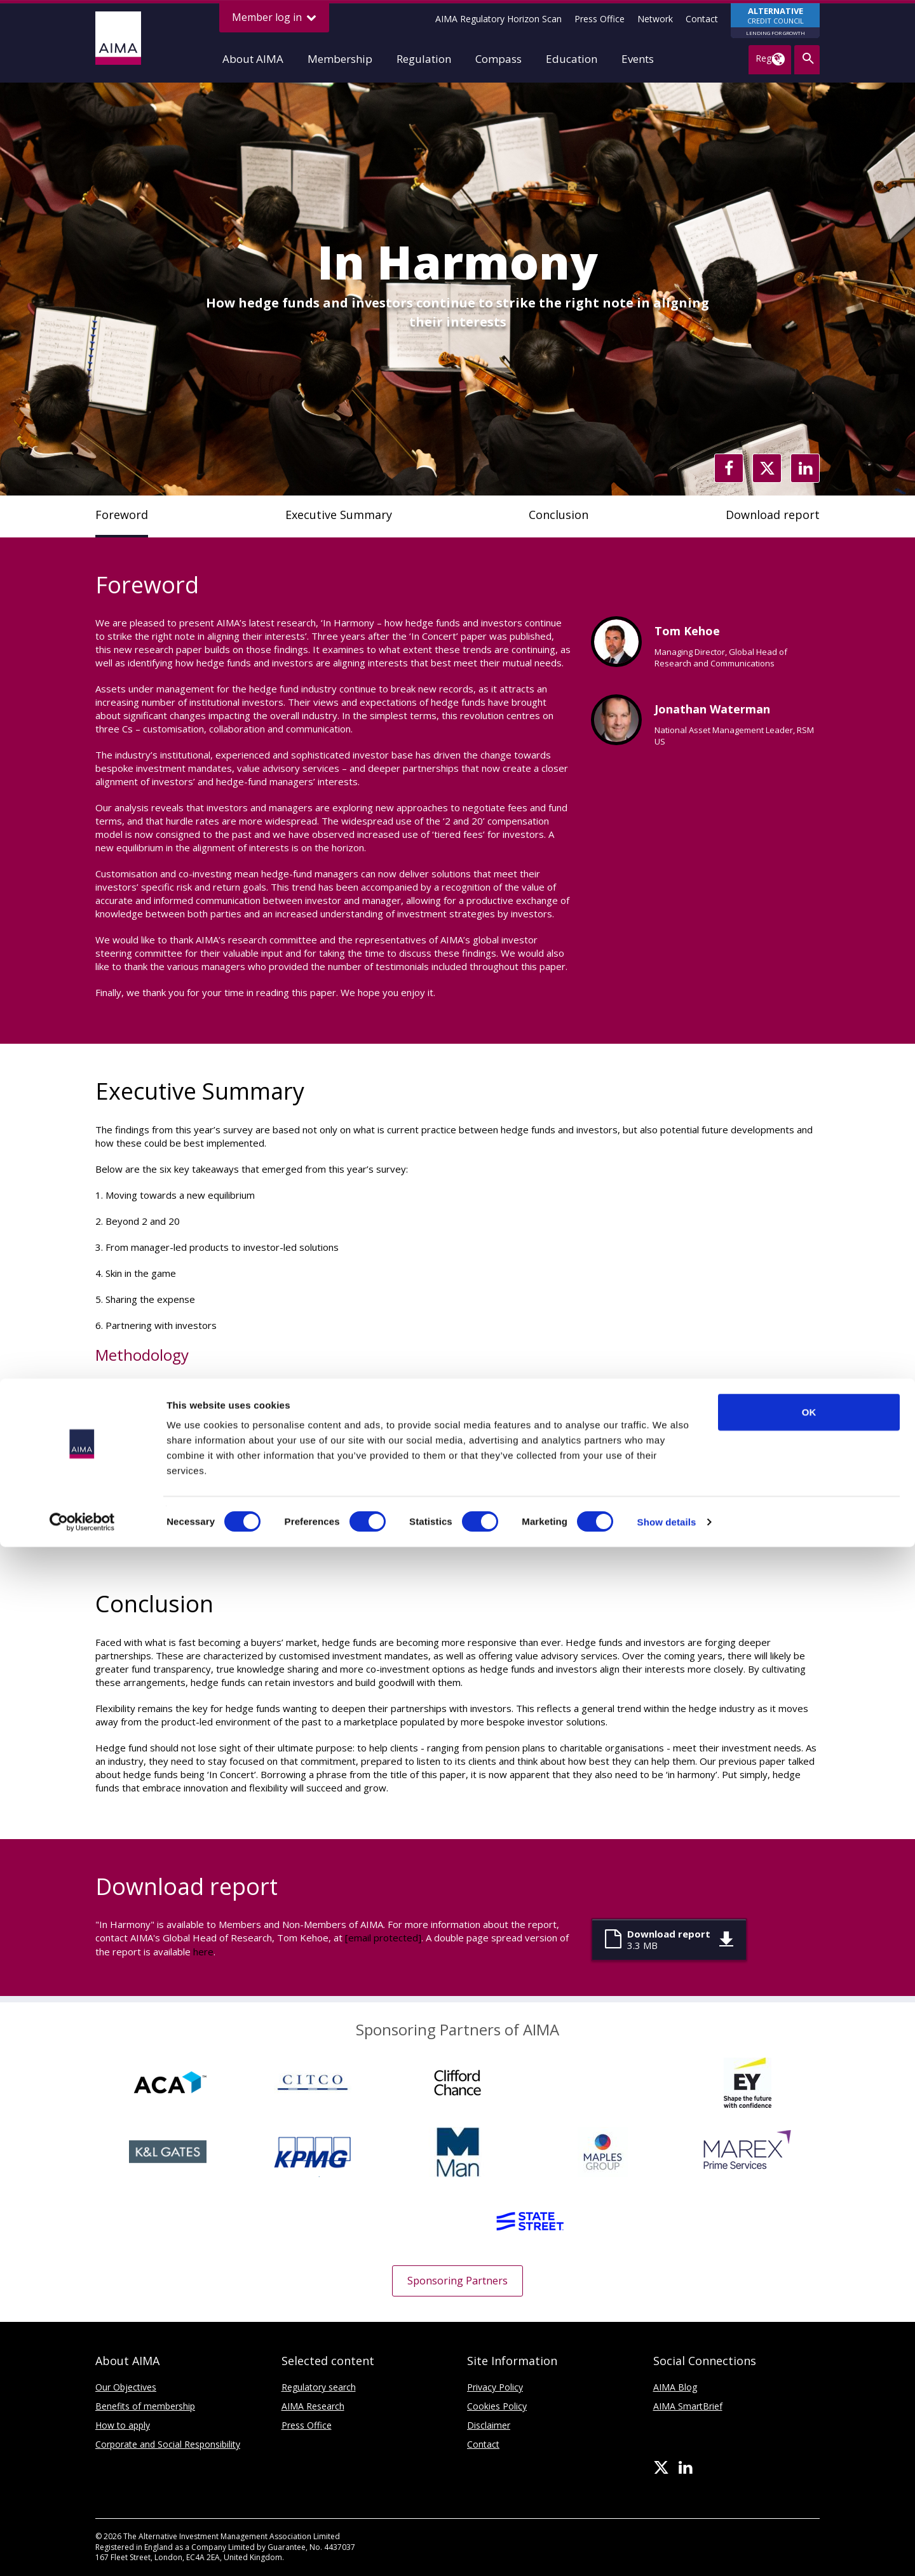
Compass (498, 58)
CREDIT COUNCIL (775, 21)
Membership (340, 58)
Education (571, 58)
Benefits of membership (145, 2406)
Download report (773, 514)
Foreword (121, 514)
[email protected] (383, 1937)
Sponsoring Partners (457, 2281)
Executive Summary (338, 514)
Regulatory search (318, 2387)
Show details (666, 2551)
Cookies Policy (497, 2406)
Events (637, 58)
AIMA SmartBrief (687, 2406)
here (203, 1951)
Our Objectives (125, 2387)
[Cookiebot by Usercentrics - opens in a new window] (82, 2551)
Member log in (274, 17)
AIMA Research (312, 2406)
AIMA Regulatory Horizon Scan (498, 19)
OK (809, 2441)
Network (655, 19)
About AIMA (252, 58)
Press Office (599, 19)
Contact (702, 19)
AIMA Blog (675, 2387)
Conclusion (558, 514)
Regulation (423, 58)
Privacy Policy (495, 2387)
